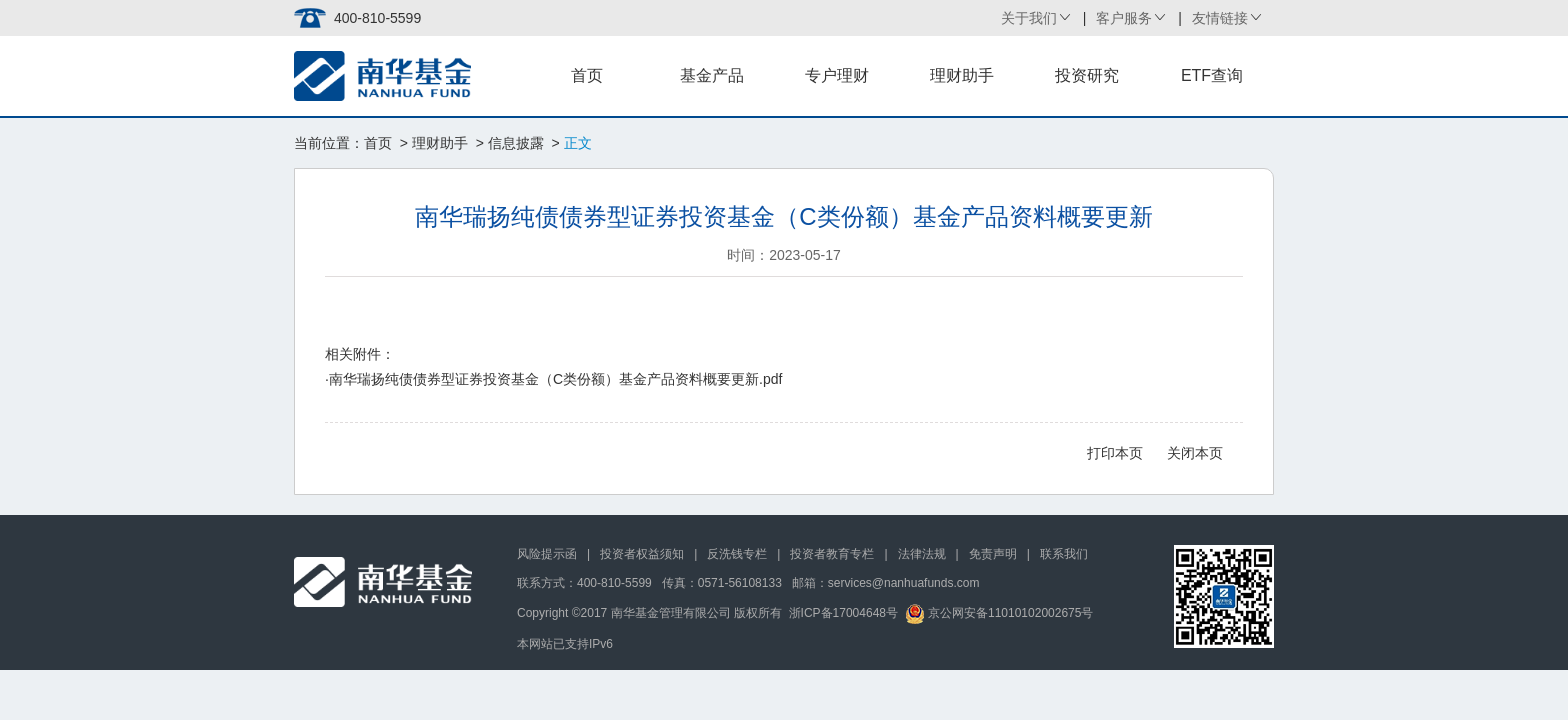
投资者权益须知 (642, 554)
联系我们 (1064, 554)
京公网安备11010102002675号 (999, 613)
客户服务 (1124, 18)
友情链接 (1220, 18)
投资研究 (1087, 75)
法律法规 (922, 554)
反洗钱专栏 (737, 554)
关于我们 (1029, 18)
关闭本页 (1195, 453)
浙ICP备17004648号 (843, 613)
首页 (587, 75)
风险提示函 (547, 554)
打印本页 (1115, 453)
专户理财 (837, 75)
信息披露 (516, 143)
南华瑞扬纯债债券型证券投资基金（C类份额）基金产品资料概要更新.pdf (555, 379)
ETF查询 (1212, 75)
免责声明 (993, 554)
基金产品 (712, 75)
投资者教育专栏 (832, 554)
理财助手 (962, 75)
